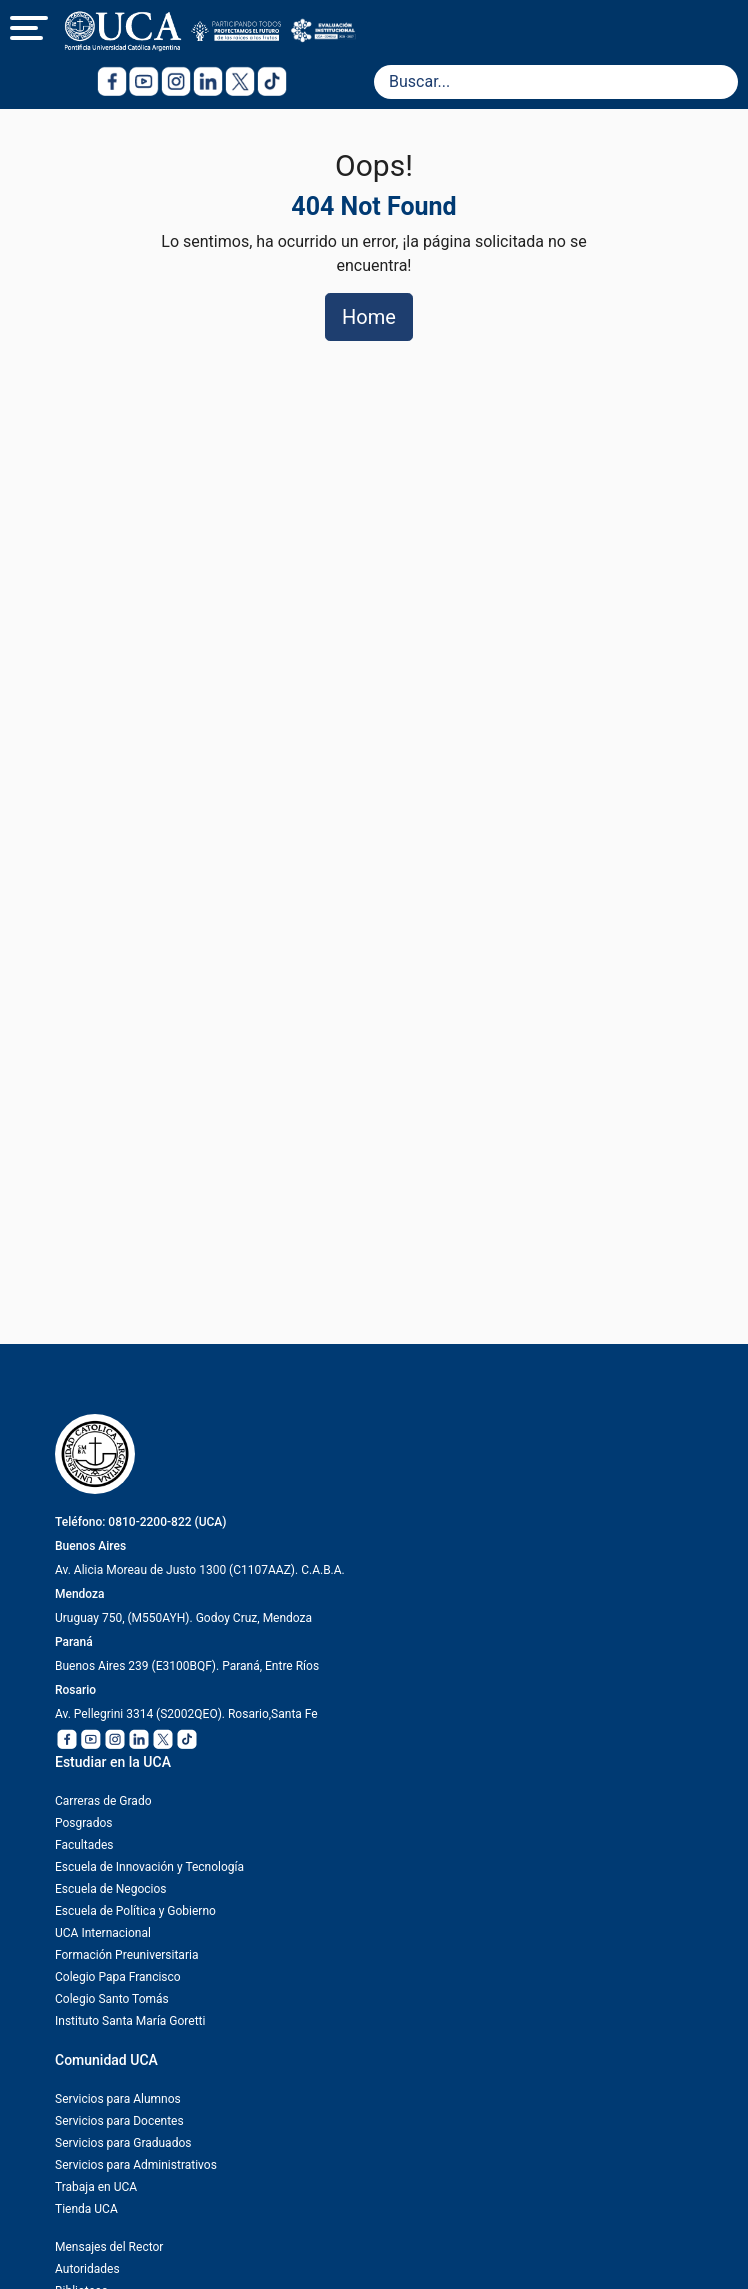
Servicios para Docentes (119, 2121)
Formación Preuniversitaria (126, 1955)
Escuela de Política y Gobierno (135, 1911)
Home (369, 317)
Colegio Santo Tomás (112, 1999)
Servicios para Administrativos (136, 2165)
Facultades (84, 1845)
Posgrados (83, 1823)
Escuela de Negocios (111, 1889)
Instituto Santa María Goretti (130, 2021)
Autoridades (87, 2269)
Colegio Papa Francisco (118, 1977)
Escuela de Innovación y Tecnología (149, 1867)
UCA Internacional (103, 1933)
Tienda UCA (86, 2209)
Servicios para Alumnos (118, 2099)
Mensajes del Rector (109, 2247)
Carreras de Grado (103, 1801)
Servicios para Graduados (123, 2143)
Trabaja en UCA (96, 2187)
